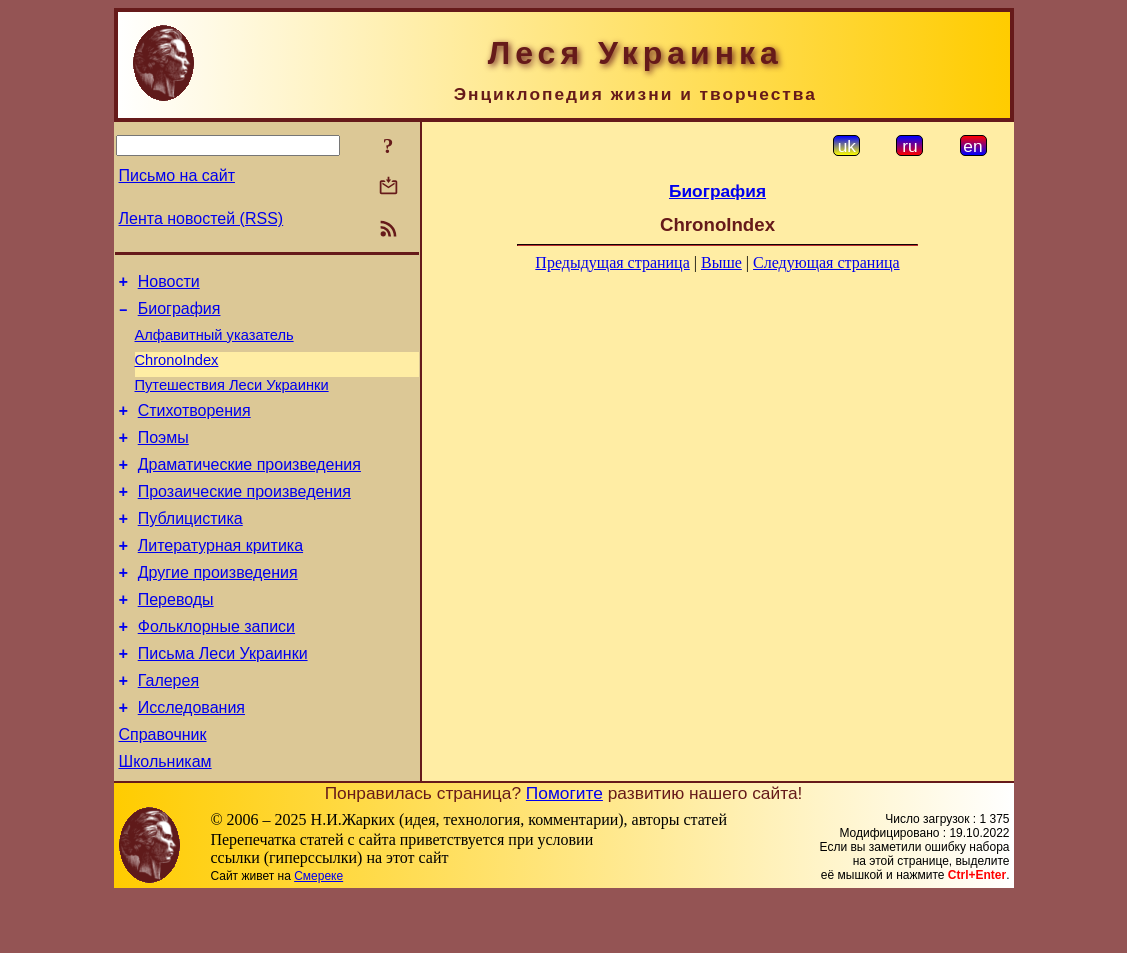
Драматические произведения (249, 488)
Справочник (163, 788)
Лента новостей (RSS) (201, 218)
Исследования (191, 758)
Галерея (168, 728)
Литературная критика (220, 578)
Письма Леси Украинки (223, 698)
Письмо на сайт (177, 175)
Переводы (176, 638)
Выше (721, 262)
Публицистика (190, 548)
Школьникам (165, 818)
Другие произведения (218, 608)
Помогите (564, 850)
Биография (179, 314)
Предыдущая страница (612, 262)
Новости (169, 284)
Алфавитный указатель (214, 344)
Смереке (318, 933)
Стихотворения (194, 428)
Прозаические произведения (244, 518)
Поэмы (163, 458)
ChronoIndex (177, 372)
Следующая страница (826, 262)
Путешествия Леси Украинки (232, 400)
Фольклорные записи (216, 668)
